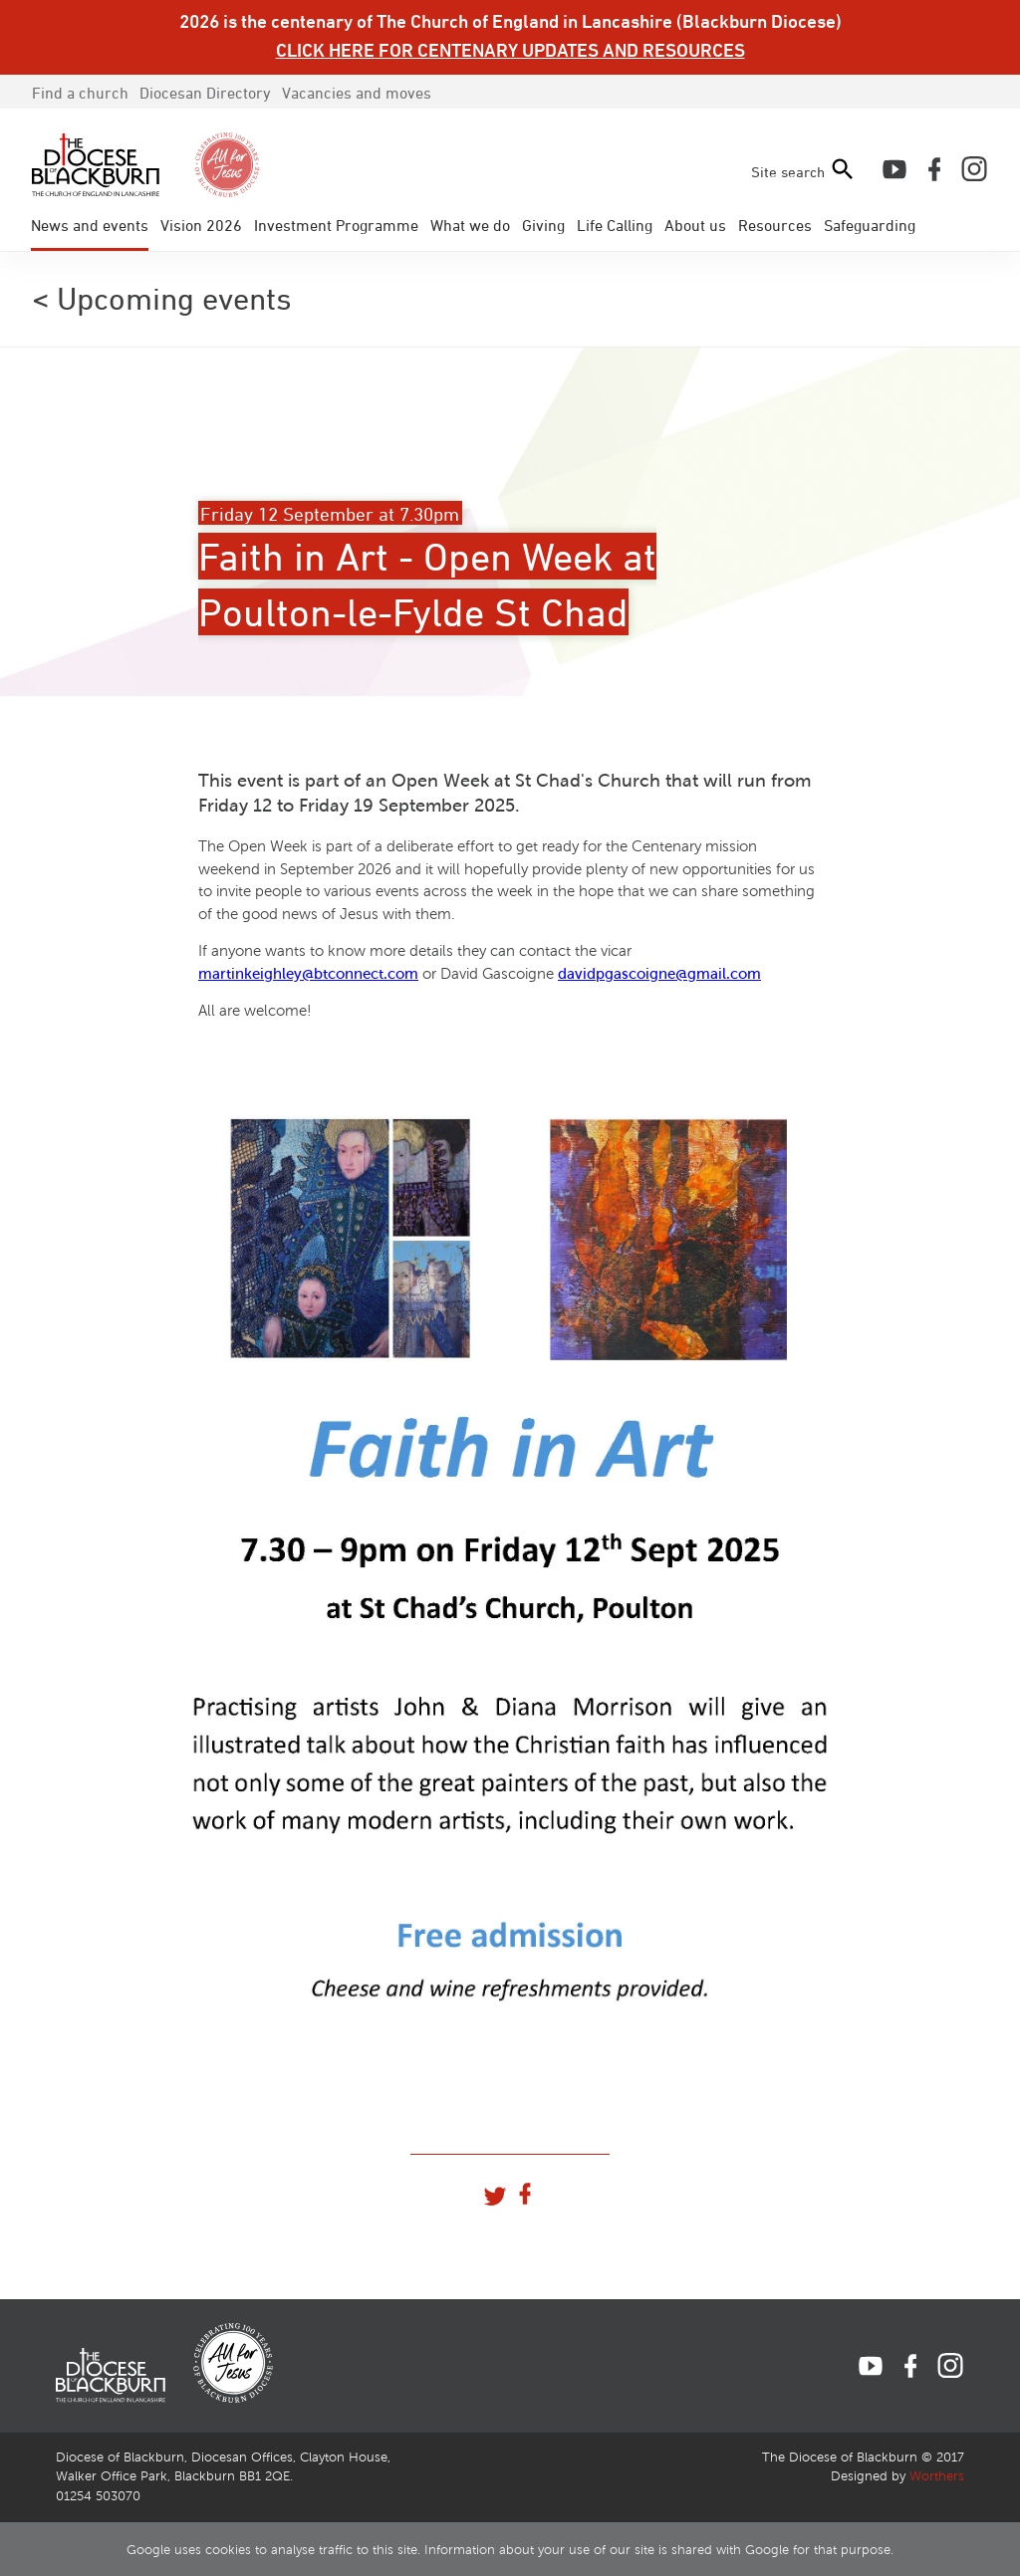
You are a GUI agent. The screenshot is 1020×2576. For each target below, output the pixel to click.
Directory (205, 93)
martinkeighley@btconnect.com (308, 974)
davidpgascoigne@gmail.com (659, 974)
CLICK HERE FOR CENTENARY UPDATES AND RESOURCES (510, 50)
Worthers (936, 2476)
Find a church (80, 93)
